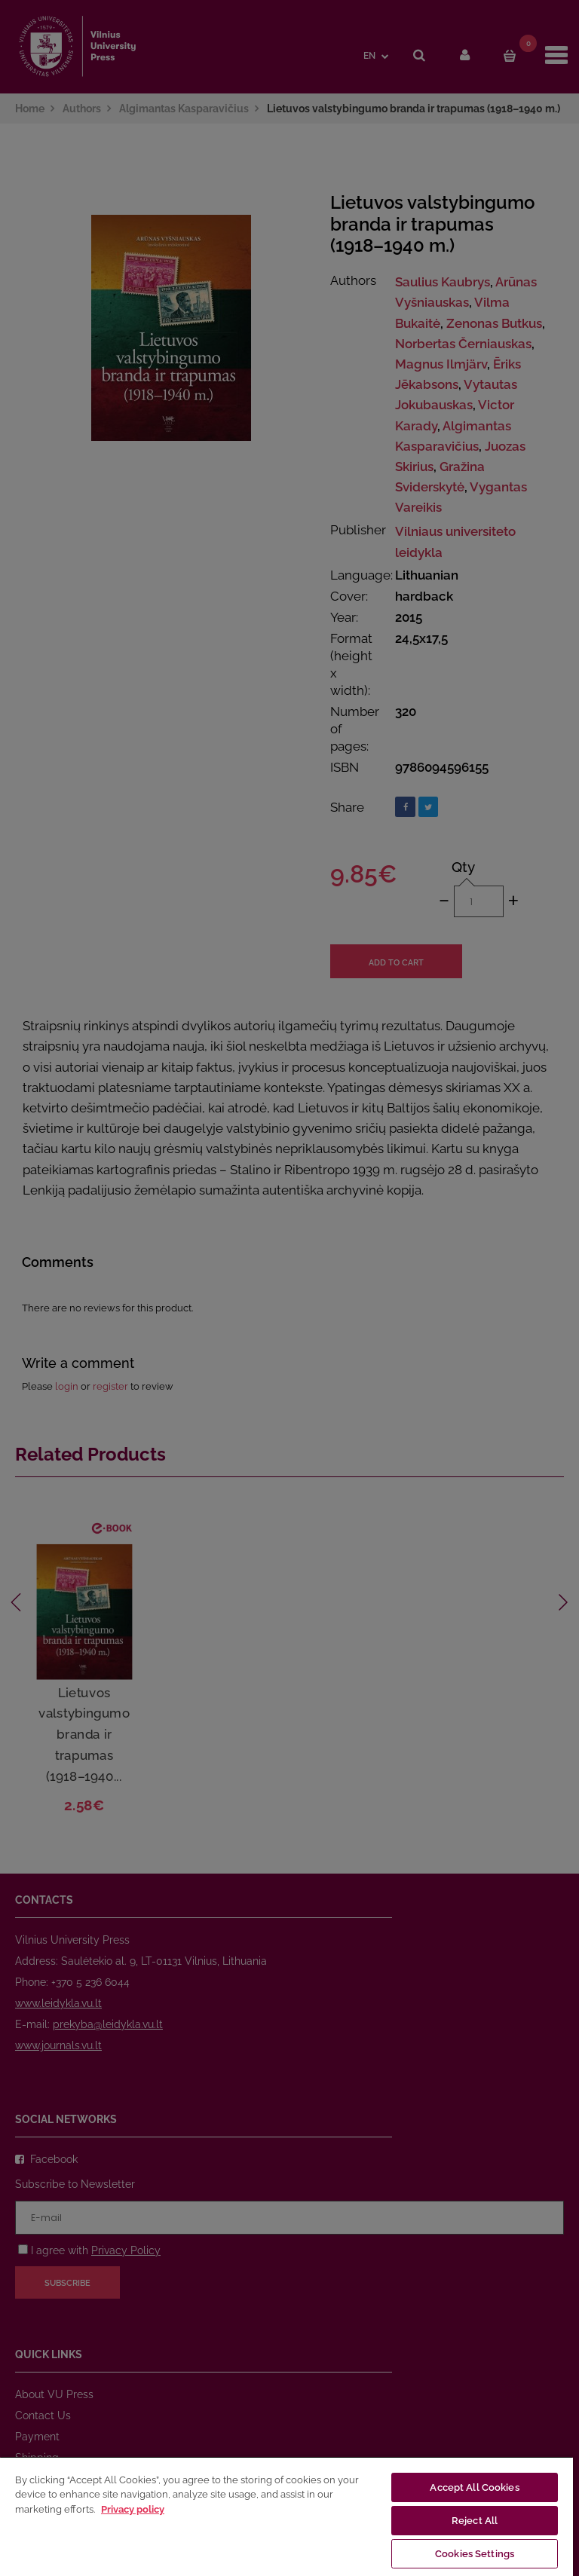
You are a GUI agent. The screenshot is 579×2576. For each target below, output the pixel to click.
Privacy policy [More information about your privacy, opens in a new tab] (132, 2509)
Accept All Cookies (474, 2487)
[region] (286, 2516)
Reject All (475, 2520)
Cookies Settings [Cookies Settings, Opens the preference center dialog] (474, 2553)
